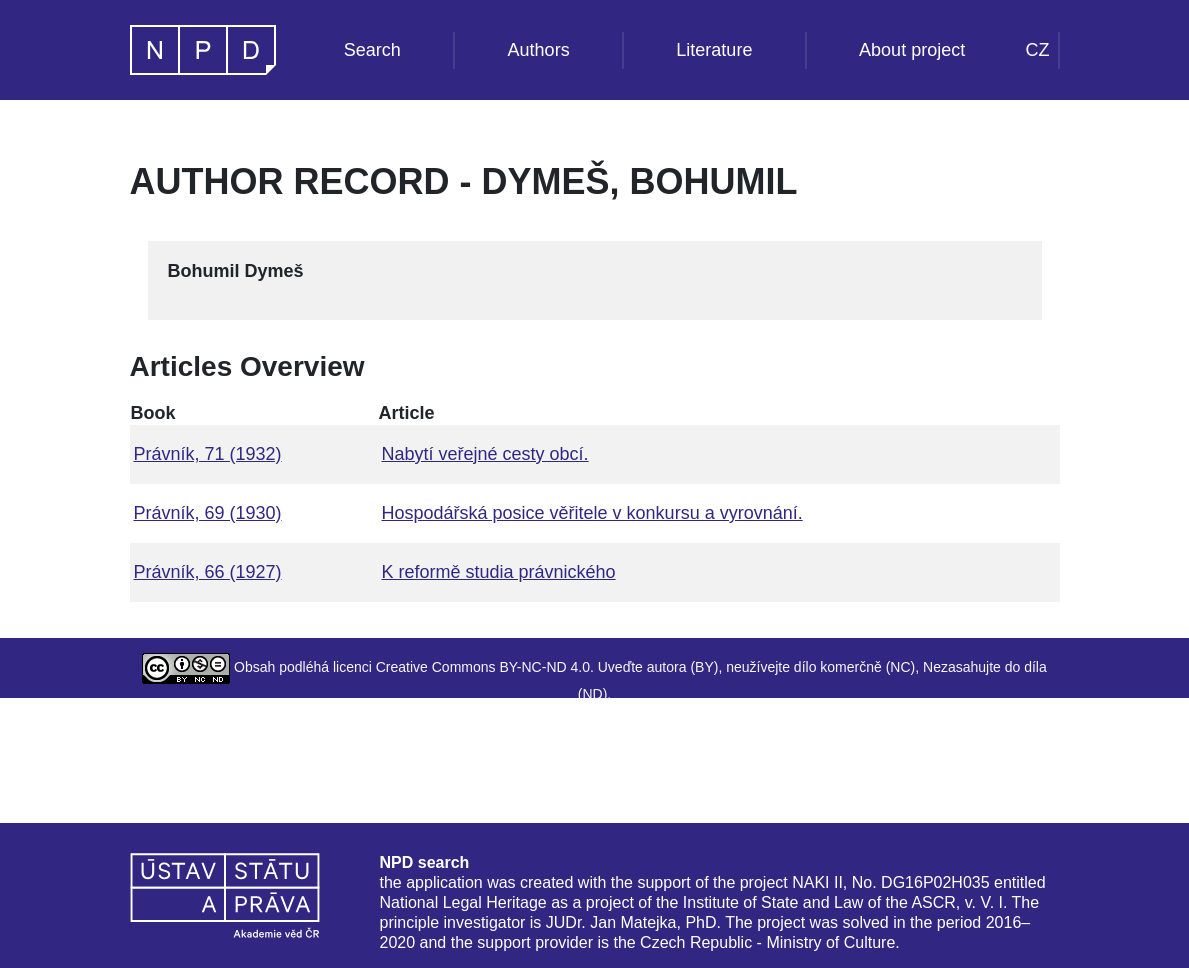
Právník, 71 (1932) (208, 454)
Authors (539, 50)
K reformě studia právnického (498, 572)
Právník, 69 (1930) (208, 513)
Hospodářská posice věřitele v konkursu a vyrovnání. (591, 513)
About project (912, 50)
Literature (714, 50)
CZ (1038, 50)
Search (372, 50)
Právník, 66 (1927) (208, 572)
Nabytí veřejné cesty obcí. (484, 454)
